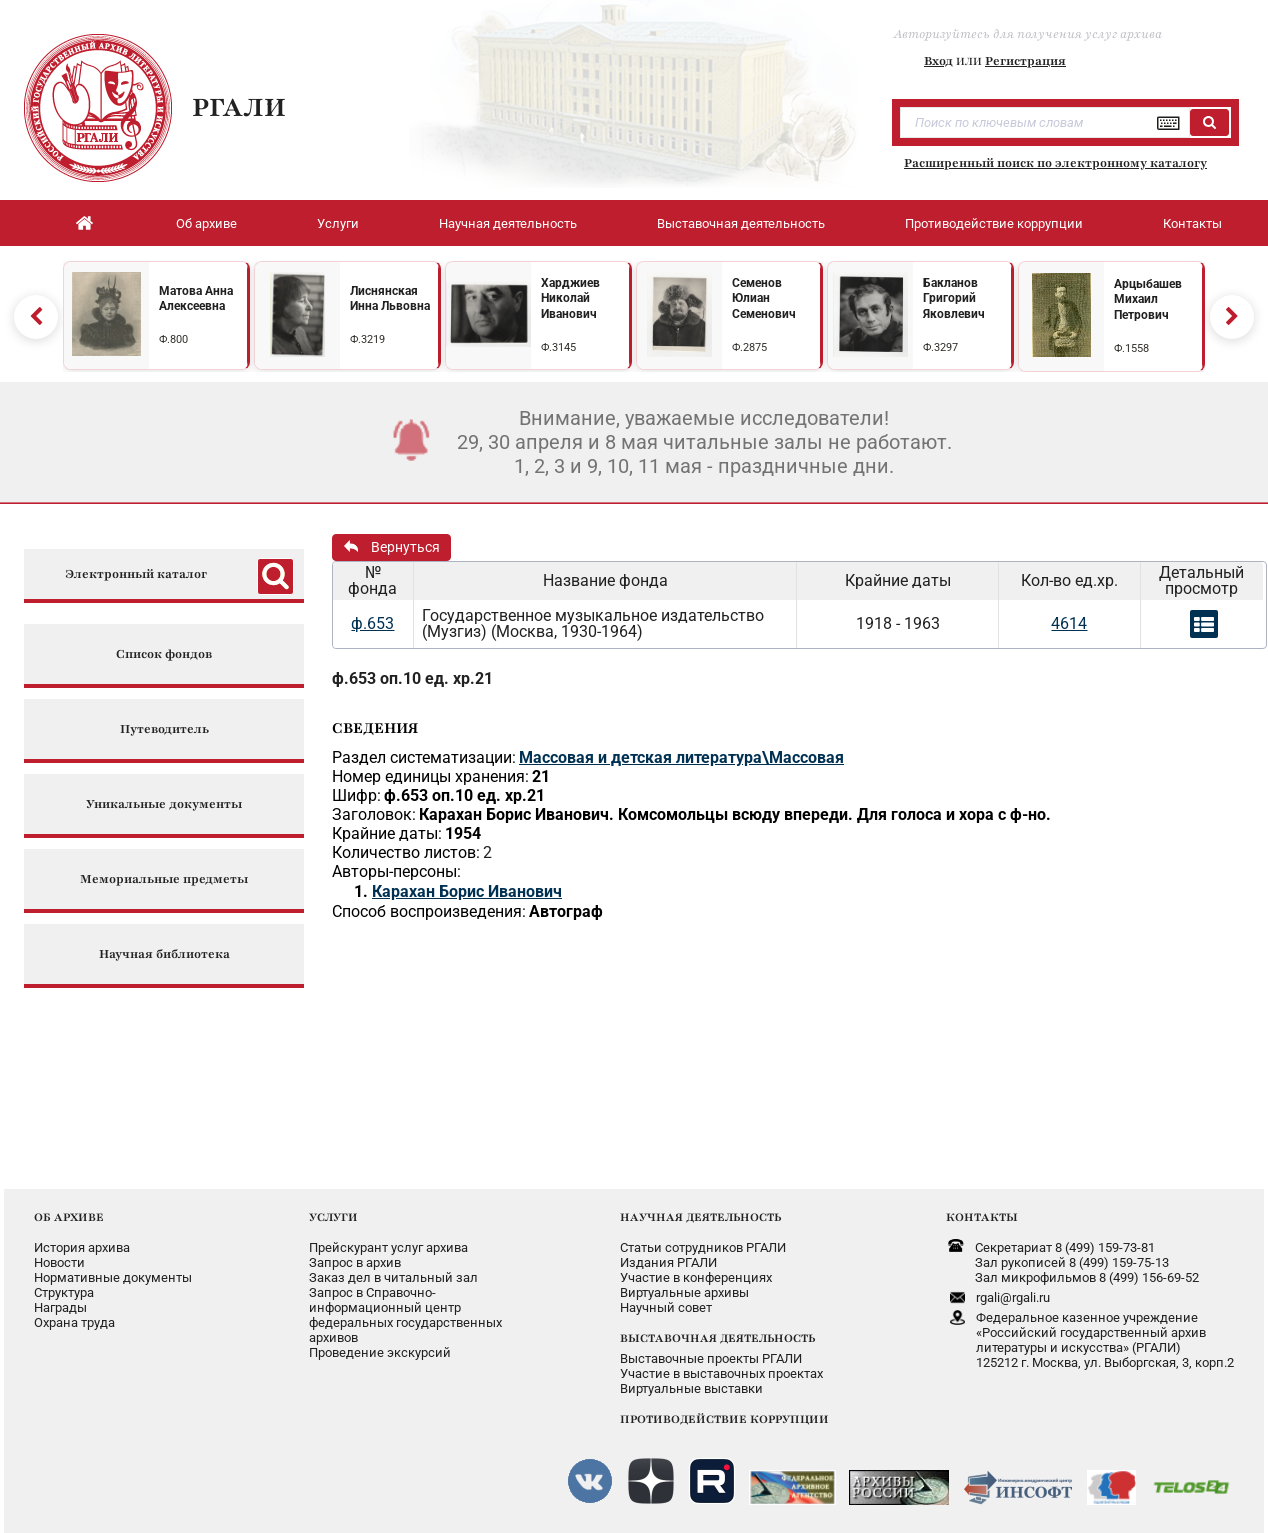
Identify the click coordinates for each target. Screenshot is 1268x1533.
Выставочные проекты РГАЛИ (711, 1358)
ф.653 (372, 623)
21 (541, 776)
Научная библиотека (164, 954)
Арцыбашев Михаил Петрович (1148, 299)
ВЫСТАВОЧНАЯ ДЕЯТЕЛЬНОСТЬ (717, 1338)
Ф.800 (173, 339)
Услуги (338, 223)
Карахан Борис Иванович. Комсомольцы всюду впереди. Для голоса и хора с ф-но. (735, 814)
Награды (60, 1307)
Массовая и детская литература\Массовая (681, 757)
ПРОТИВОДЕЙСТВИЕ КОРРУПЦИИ (724, 1419)
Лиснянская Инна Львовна (390, 299)
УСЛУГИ (333, 1217)
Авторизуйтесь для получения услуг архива (1028, 34)
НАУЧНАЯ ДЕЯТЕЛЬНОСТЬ (700, 1217)
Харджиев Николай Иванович (570, 298)
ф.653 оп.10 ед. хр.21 (412, 678)
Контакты (1192, 223)
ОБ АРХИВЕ (69, 1217)
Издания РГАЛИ (668, 1262)
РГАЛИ (239, 107)
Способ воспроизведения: (429, 911)
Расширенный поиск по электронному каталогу (1055, 163)
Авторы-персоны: (396, 871)
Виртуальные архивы (684, 1292)
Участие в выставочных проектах (721, 1373)
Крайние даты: (387, 833)
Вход (938, 61)
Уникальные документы (164, 804)
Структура (64, 1292)
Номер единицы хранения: (430, 776)
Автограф (566, 911)
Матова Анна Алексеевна (196, 299)
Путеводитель (164, 729)
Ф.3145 (558, 347)
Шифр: (356, 795)
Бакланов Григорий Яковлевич (954, 298)
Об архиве (206, 223)
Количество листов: (406, 852)
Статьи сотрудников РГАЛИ (703, 1247)
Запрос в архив (355, 1262)
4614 (1069, 623)
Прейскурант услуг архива (388, 1247)
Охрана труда (74, 1322)
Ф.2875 (749, 347)
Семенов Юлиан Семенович (764, 298)
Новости (59, 1262)
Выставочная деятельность (741, 223)
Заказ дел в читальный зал (393, 1277)
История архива (82, 1247)
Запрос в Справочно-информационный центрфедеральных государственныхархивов (405, 1315)
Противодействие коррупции (994, 223)
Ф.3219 (367, 339)
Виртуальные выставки (691, 1388)
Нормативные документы (113, 1277)
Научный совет (666, 1307)
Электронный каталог (136, 574)
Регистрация (1025, 61)
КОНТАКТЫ (982, 1217)
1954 (463, 833)
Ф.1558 (1131, 348)
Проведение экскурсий (380, 1352)
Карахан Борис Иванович (467, 891)
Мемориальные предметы (164, 879)
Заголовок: (374, 814)
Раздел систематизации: (424, 757)
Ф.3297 (940, 347)
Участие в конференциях (696, 1277)
